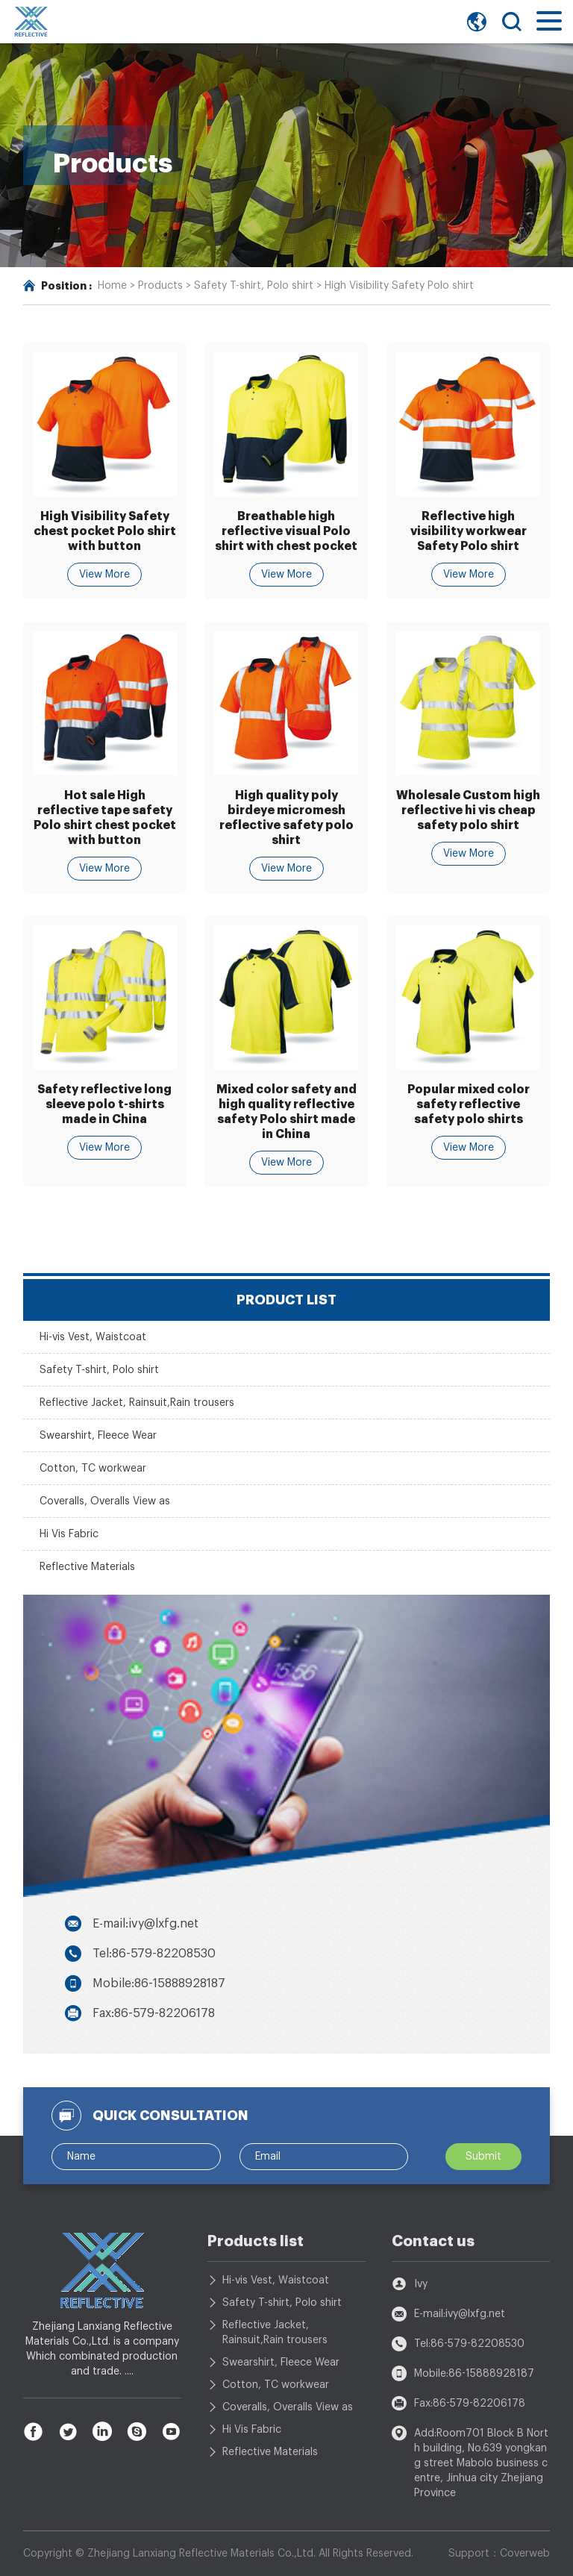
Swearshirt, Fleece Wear (98, 1436)
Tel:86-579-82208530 (154, 1954)
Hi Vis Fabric (69, 1534)
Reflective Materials (87, 1567)
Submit (483, 2156)
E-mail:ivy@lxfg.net (145, 1924)
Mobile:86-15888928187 (159, 1983)
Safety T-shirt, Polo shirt (253, 286)
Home (112, 286)
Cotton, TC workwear (93, 1468)
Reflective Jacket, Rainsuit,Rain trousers (137, 1403)
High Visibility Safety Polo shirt (399, 286)
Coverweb (525, 2553)
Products (160, 286)
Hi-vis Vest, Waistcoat (93, 1337)
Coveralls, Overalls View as (105, 1501)
